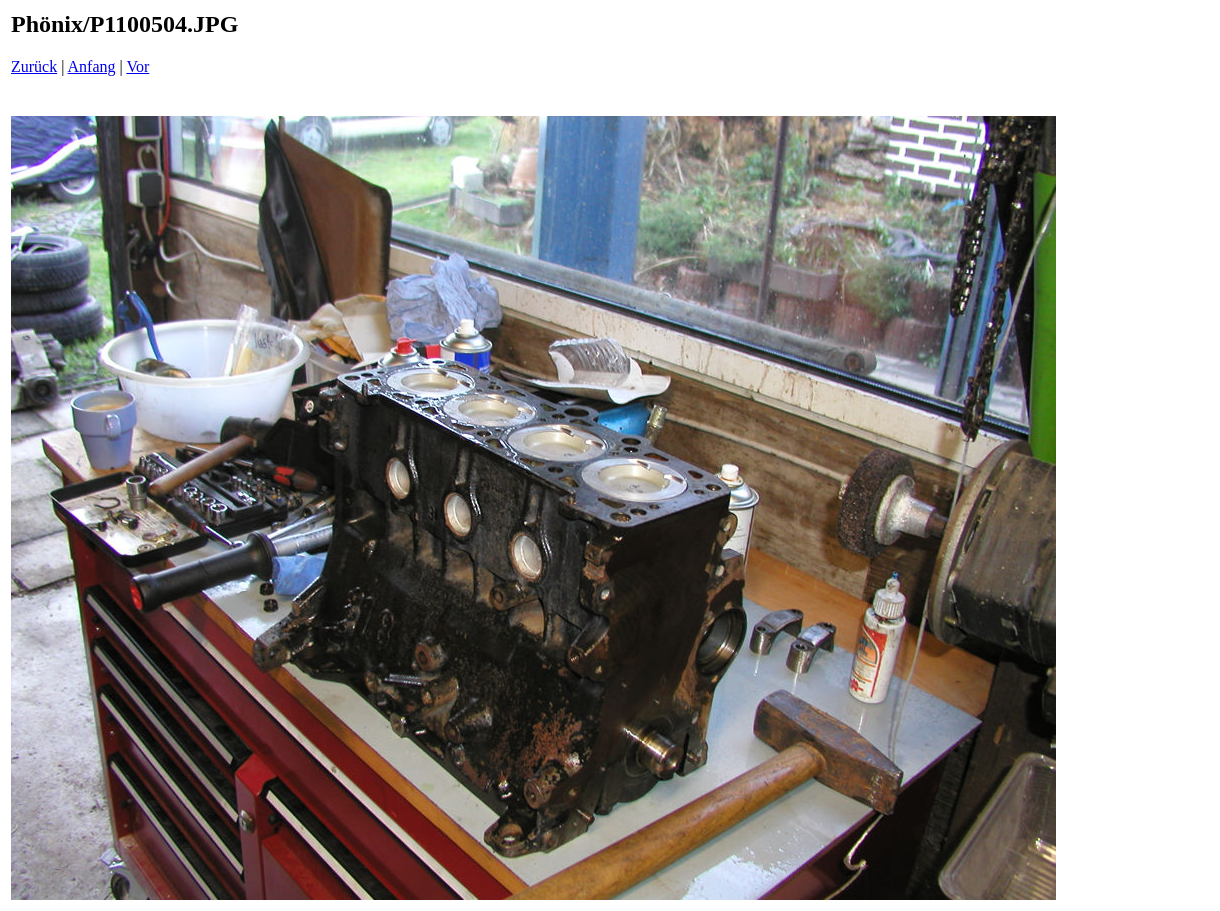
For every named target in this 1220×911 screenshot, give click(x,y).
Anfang (92, 66)
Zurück (34, 66)
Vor (137, 66)
